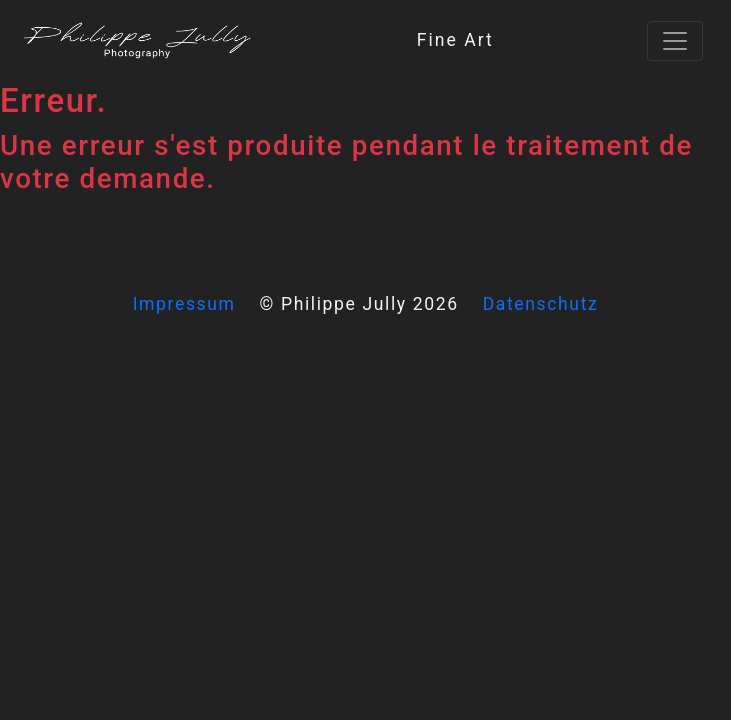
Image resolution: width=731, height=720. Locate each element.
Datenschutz (541, 304)
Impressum (184, 304)
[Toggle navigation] (675, 41)
